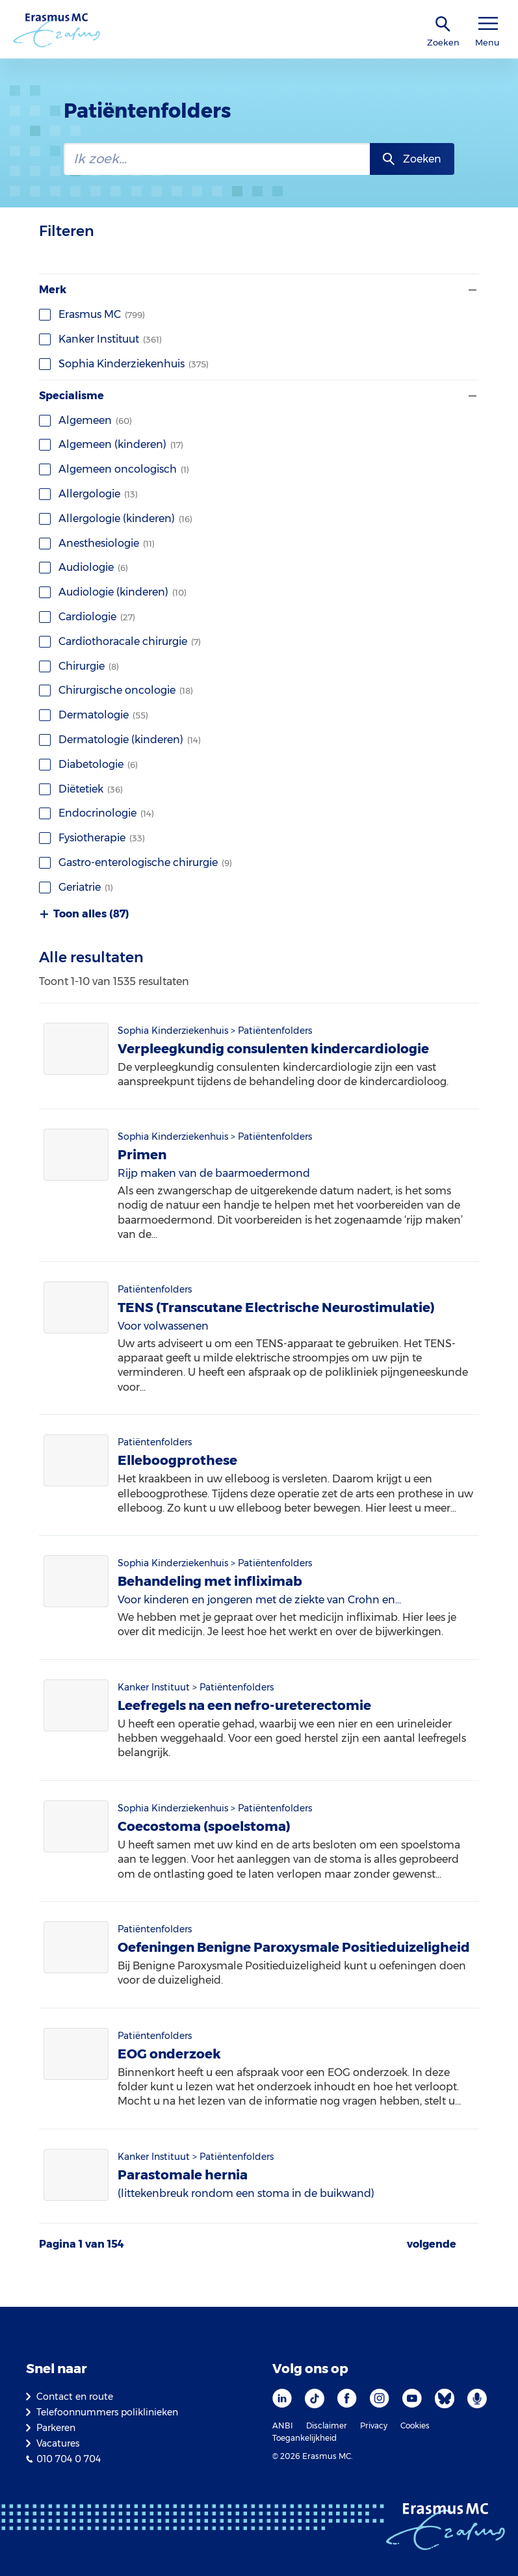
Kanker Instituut (100, 339)
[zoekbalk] (217, 159)
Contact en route (74, 2396)
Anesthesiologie (97, 543)
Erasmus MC (92, 314)
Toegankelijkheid (304, 2438)
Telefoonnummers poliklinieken (107, 2412)
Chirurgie (79, 666)
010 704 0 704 (68, 2459)
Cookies (415, 2425)
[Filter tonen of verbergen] (471, 290)
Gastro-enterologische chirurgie (135, 862)
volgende (431, 2244)
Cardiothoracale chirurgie (120, 641)
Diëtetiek (81, 789)
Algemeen (85, 420)
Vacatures (57, 2443)
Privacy (373, 2425)
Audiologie (83, 567)
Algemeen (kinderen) (111, 444)
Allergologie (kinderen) (115, 518)
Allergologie (88, 494)
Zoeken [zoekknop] (422, 159)
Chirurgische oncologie (116, 690)
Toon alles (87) (84, 914)
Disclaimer (326, 2425)
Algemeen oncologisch (114, 469)
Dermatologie (93, 715)
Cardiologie (87, 617)
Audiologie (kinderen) (113, 592)
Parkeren (55, 2428)
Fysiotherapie (92, 838)
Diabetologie (88, 764)
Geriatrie (76, 887)
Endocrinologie (96, 813)
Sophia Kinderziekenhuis (124, 364)
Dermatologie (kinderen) (120, 739)
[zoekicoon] (443, 24)
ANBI (282, 2425)
